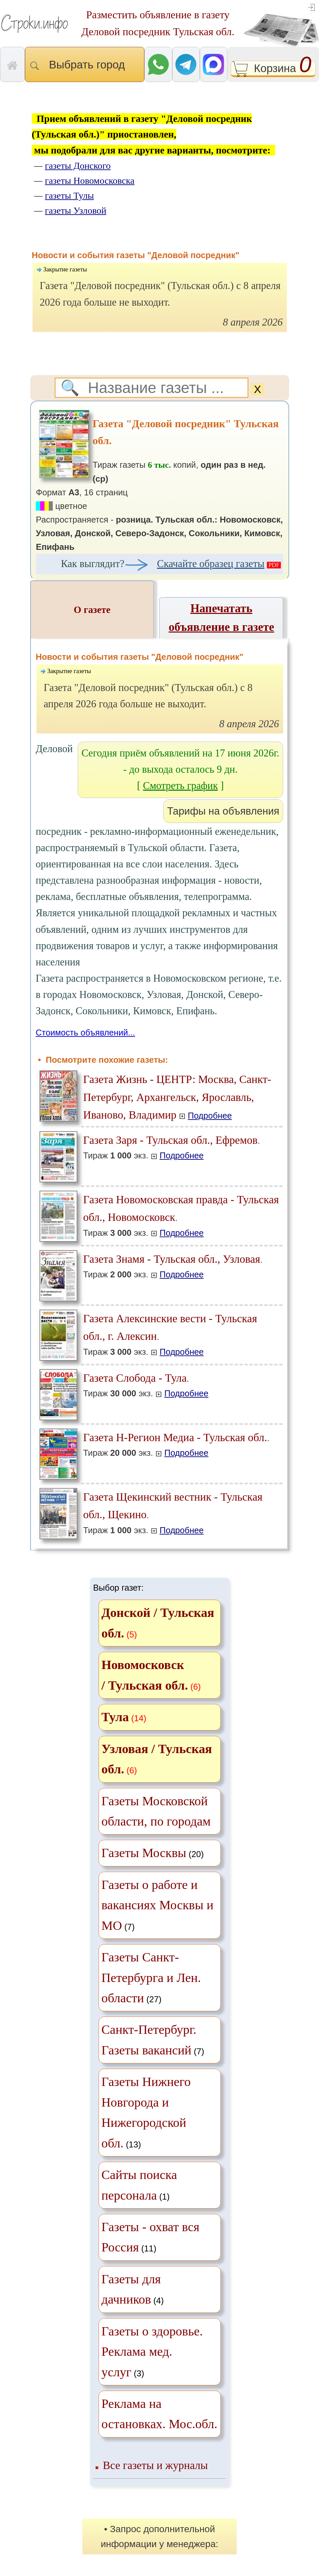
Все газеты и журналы (155, 2465)
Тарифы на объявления (223, 811)
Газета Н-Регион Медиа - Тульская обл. (175, 1437)
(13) (146, 2112)
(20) (153, 1853)
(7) (157, 1905)
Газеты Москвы (144, 1853)
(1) (139, 2185)
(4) (133, 2289)
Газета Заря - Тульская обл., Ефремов (170, 1140)
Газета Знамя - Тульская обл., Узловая (171, 1259)
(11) (150, 2237)
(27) (151, 1977)
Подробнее (210, 1115)
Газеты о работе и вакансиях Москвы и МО (157, 1905)
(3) (152, 2351)
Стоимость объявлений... (85, 1032)
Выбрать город (84, 64)
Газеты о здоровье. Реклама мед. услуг (152, 2351)
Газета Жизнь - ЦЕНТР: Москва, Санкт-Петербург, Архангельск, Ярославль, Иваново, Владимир (177, 1097)
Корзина (273, 69)
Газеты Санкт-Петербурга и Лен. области (151, 1977)
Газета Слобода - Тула (135, 1378)
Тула (115, 1717)
